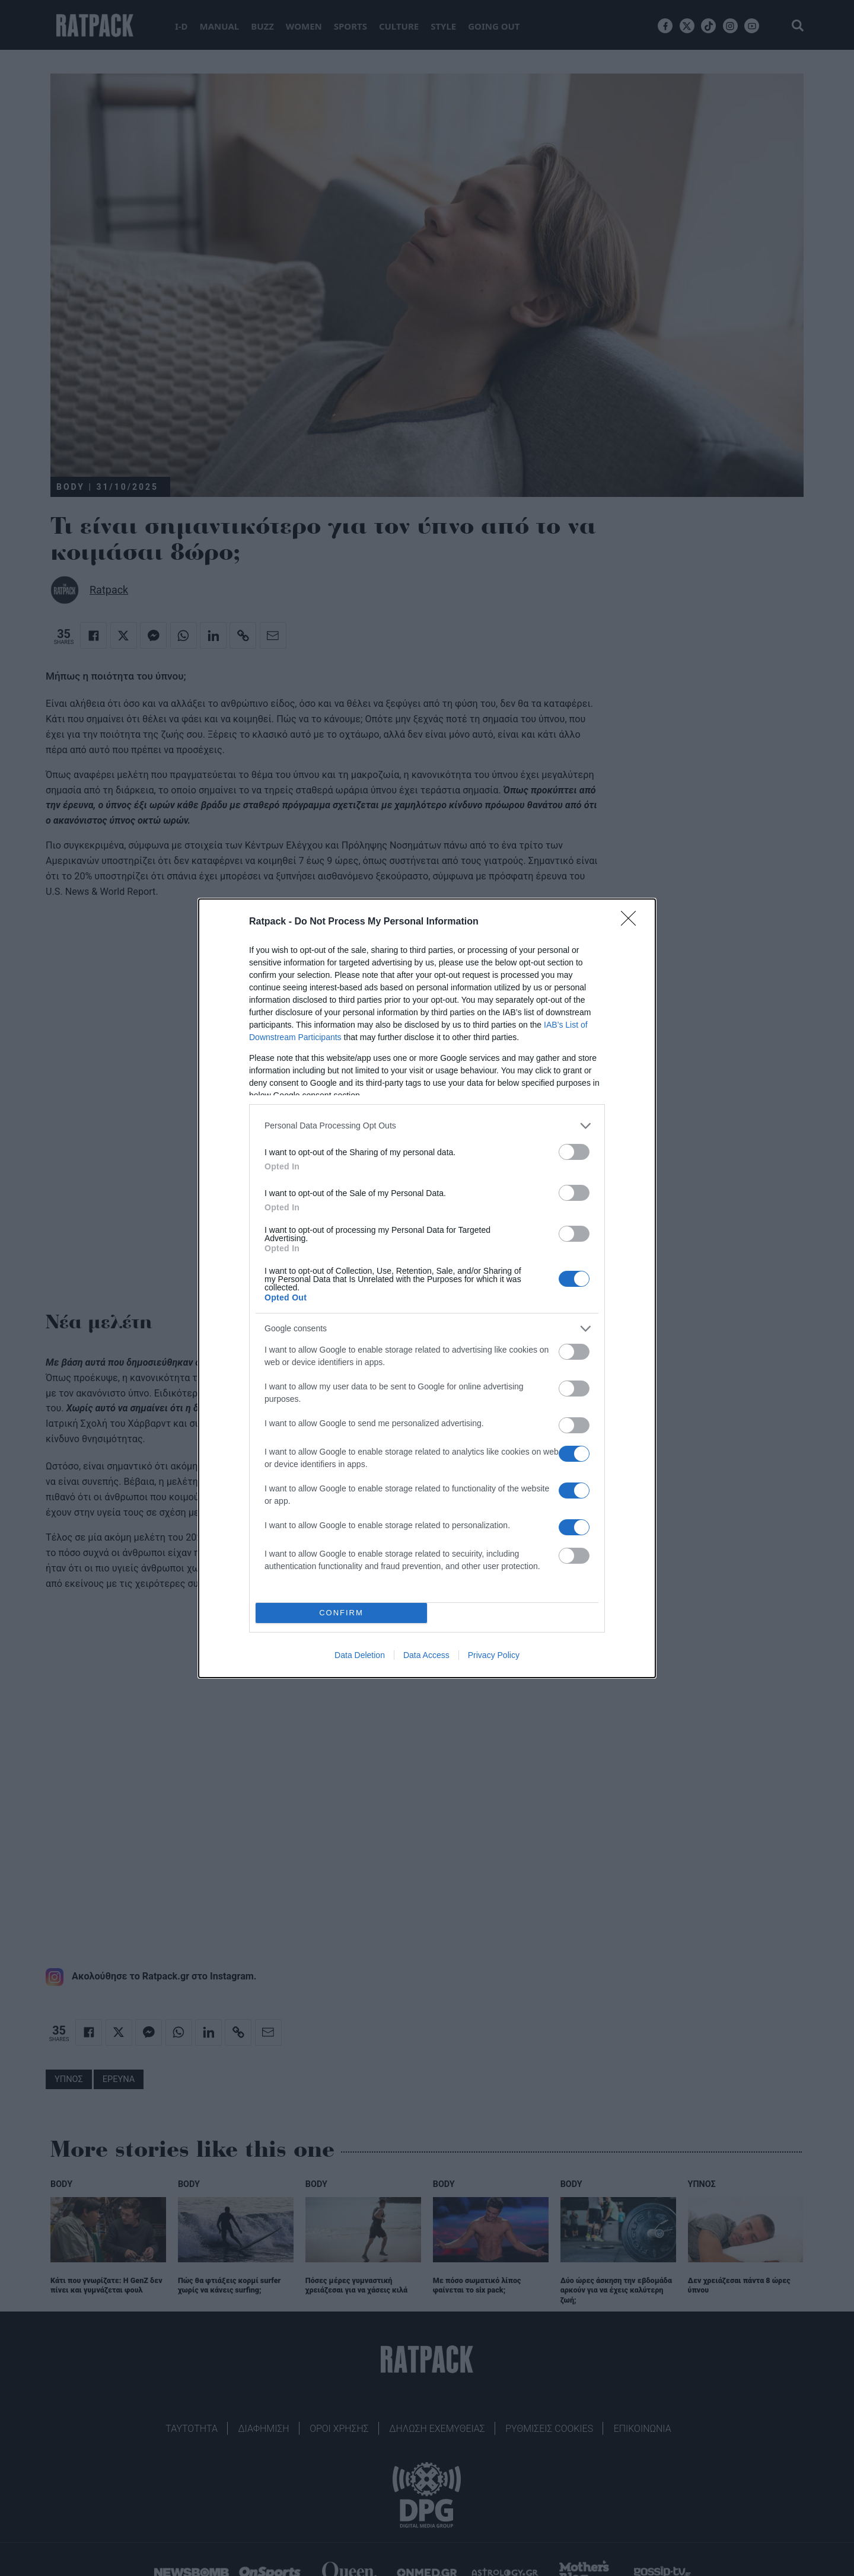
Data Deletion (359, 1655)
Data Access (426, 1655)
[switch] (574, 1152)
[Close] (632, 922)
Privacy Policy (494, 1655)
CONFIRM (341, 1612)
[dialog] (427, 1288)
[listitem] (427, 1126)
